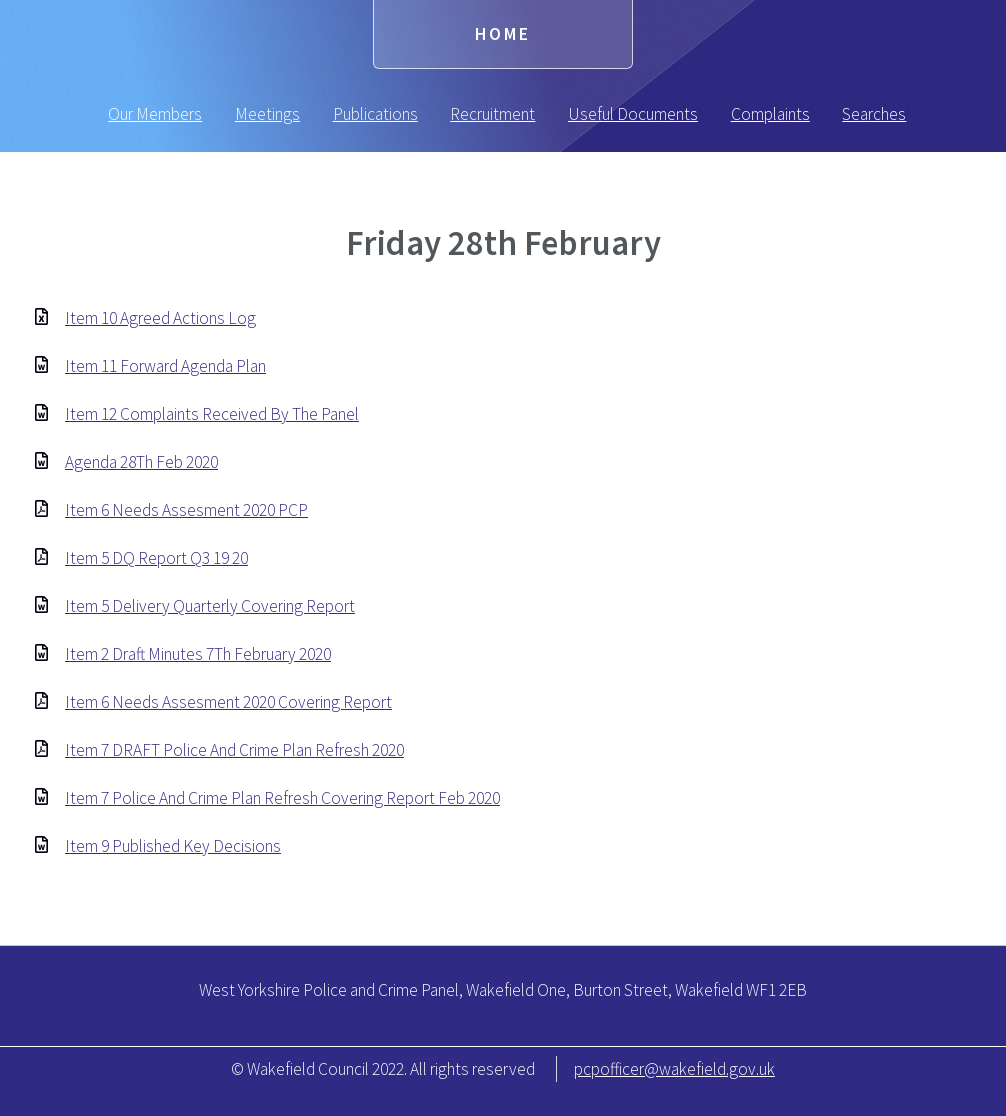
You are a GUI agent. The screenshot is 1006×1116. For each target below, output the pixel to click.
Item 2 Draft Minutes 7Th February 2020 (198, 654)
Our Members (155, 114)
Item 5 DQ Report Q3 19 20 (156, 558)
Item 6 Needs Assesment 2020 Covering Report (228, 702)
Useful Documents (633, 114)
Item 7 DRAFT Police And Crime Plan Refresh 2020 (234, 750)
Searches (874, 114)
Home (503, 34)
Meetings (267, 114)
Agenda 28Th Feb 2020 (141, 462)
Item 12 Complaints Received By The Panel (212, 414)
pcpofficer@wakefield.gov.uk (674, 1069)
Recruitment (492, 114)
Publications (375, 114)
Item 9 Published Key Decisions (173, 846)
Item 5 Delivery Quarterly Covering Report (210, 606)
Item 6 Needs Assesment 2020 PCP (186, 510)
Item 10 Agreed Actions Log (160, 318)
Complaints (770, 114)
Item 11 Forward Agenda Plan (165, 366)
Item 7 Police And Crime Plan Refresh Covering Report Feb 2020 (282, 798)
